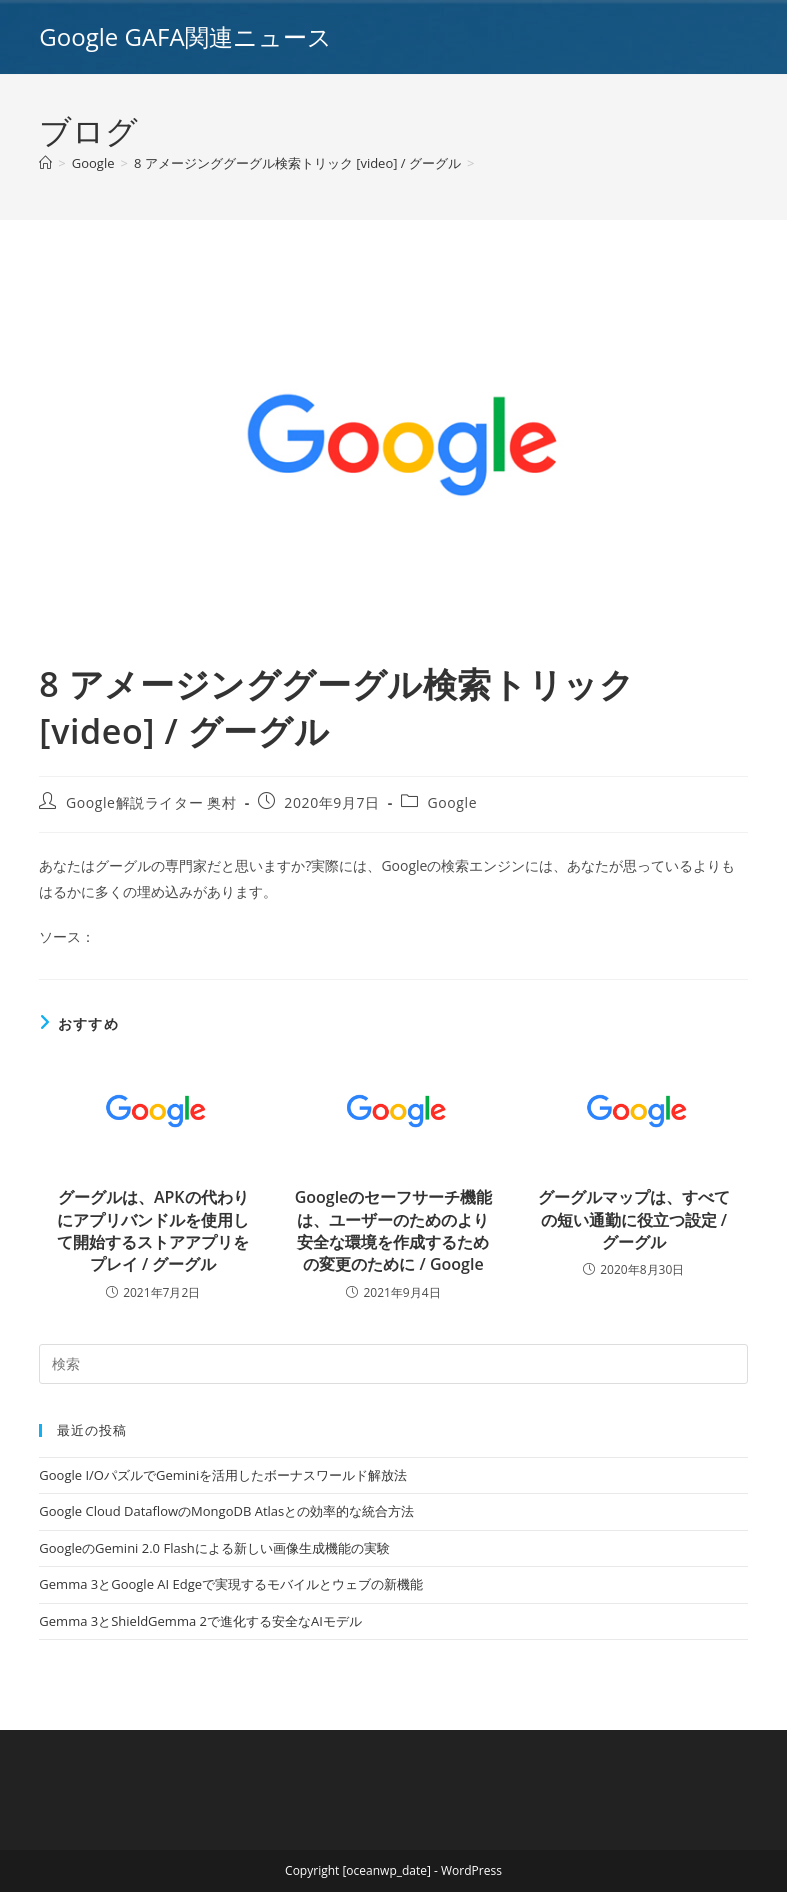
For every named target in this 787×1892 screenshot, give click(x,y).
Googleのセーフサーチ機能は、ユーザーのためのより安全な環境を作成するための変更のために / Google (394, 1230)
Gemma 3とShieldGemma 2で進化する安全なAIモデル (200, 1621)
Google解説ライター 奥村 (151, 802)
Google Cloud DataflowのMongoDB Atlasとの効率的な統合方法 (226, 1511)
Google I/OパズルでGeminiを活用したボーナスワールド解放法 (223, 1475)
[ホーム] (45, 163)
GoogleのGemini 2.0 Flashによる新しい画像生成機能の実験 (214, 1548)
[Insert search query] (393, 1364)
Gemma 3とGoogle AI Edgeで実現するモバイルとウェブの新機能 (231, 1584)
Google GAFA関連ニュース (185, 36)
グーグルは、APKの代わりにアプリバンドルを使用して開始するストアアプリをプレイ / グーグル (153, 1230)
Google (453, 802)
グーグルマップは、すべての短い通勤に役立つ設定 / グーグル (634, 1219)
